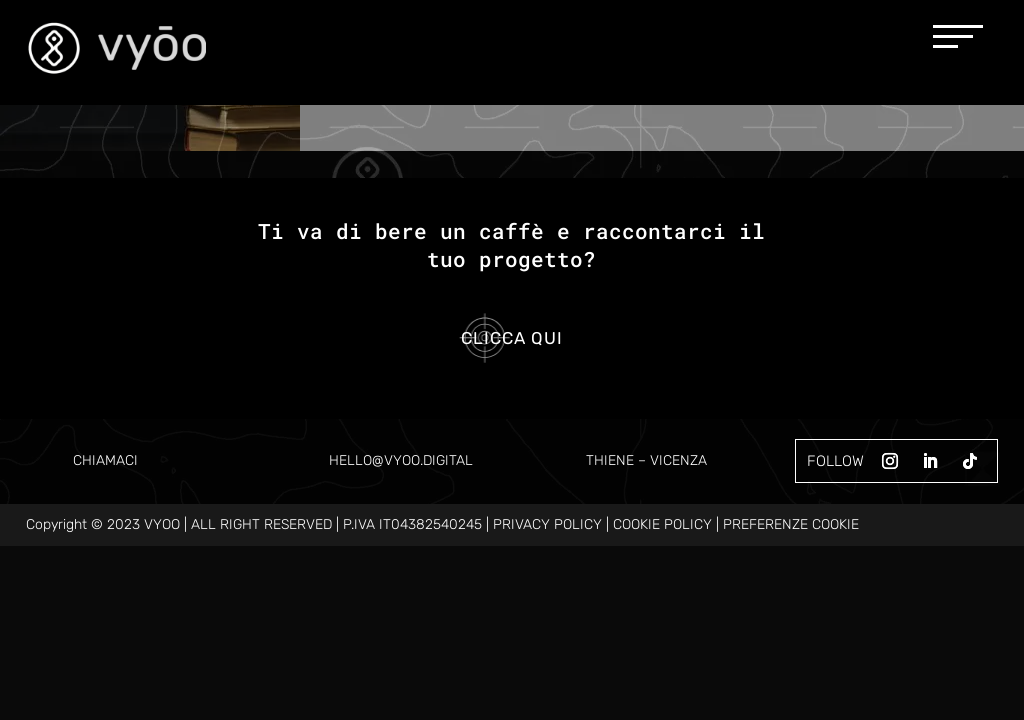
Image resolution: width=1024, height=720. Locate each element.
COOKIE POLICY (662, 524)
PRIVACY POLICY (547, 524)
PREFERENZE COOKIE (791, 524)
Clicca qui (512, 338)
